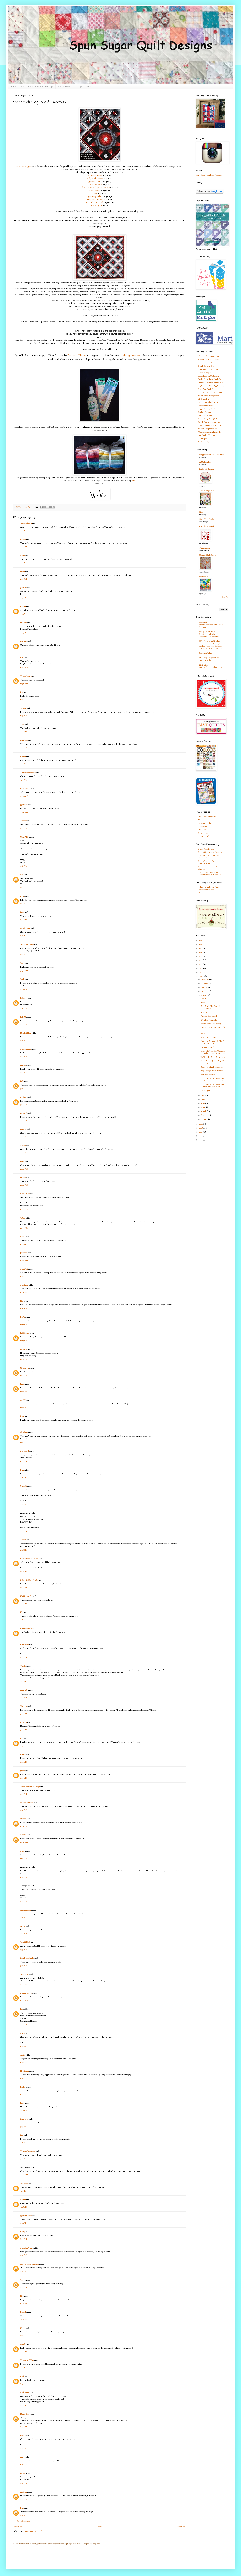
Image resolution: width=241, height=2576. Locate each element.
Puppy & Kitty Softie (206, 409)
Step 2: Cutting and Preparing (210, 852)
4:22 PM (23, 2367)
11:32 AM (24, 1260)
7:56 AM (23, 2158)
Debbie (23, 539)
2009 (201, 1124)
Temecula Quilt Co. (207, 490)
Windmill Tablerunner (207, 435)
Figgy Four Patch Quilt (207, 389)
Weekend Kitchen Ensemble (209, 432)
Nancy (23, 1177)
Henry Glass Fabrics (207, 631)
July (203, 1095)
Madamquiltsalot (27, 944)
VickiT (23, 1666)
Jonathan (24, 740)
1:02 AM (23, 699)
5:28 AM (23, 2142)
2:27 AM (24, 748)
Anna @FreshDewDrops (30, 1786)
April (203, 1107)
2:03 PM (23, 2351)
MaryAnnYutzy (26, 2248)
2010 (201, 976)
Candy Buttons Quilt (206, 366)
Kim (21, 1612)
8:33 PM (23, 2239)
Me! (95, 193)
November (205, 983)
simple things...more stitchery (212, 1070)
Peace (203, 1033)
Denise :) (23, 1113)
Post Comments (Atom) (33, 2531)
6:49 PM (23, 1697)
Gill (21, 874)
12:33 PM (23, 1391)
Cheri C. (23, 641)
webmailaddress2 (26, 1802)
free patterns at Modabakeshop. (37, 86)
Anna (22, 1926)
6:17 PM (23, 2383)
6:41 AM (23, 887)
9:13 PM (23, 2271)
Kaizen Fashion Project (29, 1558)
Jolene (22, 1770)
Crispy (22, 2033)
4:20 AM (24, 796)
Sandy (23, 1145)
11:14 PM (23, 530)
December (205, 979)
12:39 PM (23, 1407)
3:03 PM (23, 1477)
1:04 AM (23, 1858)
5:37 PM (23, 1603)
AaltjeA (23, 2492)
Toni (22, 724)
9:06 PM (23, 2255)
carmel (22, 2473)
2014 (201, 960)
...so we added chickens (29, 2264)
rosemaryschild (26, 1993)
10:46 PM (23, 1826)
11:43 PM (23, 632)
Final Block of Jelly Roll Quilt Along (212, 1062)
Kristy (22, 2231)
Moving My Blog (205, 660)
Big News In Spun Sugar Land (213, 1057)
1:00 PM (23, 1423)
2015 (201, 956)
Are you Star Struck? (209, 1016)
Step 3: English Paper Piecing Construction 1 (209, 856)
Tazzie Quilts (96, 205)
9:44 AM (24, 1104)
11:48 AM (24, 2174)
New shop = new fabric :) (210, 1037)
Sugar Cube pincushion (207, 428)
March (204, 1111)
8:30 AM (23, 1040)
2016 (201, 952)
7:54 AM (24, 1984)
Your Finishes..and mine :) (211, 1023)
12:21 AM (24, 1842)
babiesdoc (24, 998)
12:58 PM (23, 2078)
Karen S (23, 1722)
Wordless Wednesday (209, 1020)
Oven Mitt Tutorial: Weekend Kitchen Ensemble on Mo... (213, 1052)
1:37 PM (23, 1461)
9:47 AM (24, 1120)
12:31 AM (24, 683)
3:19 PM (23, 1504)
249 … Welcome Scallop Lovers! (210, 667)
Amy (22, 2457)
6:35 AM (23, 2499)
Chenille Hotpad (204, 372)
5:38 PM (23, 1619)
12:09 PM (23, 2062)
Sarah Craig (25, 928)
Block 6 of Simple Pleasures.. (212, 1067)
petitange (23, 1349)
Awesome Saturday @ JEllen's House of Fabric (212, 1042)
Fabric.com (202, 826)
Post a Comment (23, 2521)
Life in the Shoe (95, 184)
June (203, 1099)
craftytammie (25, 1910)
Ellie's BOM (203, 829)
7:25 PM (23, 1729)
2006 (201, 1136)
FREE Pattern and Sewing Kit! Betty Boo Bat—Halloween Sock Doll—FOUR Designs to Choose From (213, 646)
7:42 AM (24, 970)
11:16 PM (23, 547)
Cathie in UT (25, 2392)
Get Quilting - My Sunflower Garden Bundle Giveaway (210, 635)
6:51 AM (23, 919)
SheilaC (23, 1486)
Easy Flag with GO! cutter (208, 376)
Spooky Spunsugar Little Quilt (210, 425)
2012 (201, 968)
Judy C (23, 1017)
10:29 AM (24, 1169)
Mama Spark (25, 1049)
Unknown (24, 1368)
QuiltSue (24, 804)
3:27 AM (24, 2319)
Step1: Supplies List (206, 849)
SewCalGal (25, 1193)
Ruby (22, 1416)
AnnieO (23, 1540)
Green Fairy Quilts (206, 519)
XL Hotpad (202, 438)
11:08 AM (24, 1244)
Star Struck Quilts (24, 166)
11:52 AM (24, 1292)
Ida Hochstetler (26, 1596)
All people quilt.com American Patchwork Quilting (210, 888)
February (205, 1115)
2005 (201, 1139)
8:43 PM (23, 1778)
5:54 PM (23, 1657)
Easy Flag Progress (208, 1074)
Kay (21, 1738)
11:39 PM (23, 613)
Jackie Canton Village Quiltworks (95, 187)
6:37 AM (23, 1933)
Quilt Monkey (26, 2215)
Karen (22, 2328)
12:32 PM (23, 1375)
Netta (22, 571)
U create (202, 512)
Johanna (23, 1252)
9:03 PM (23, 1794)
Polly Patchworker (95, 178)
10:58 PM (23, 2464)
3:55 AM (23, 780)
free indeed (24, 1451)
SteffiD (23, 1400)
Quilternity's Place (95, 196)
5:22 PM (23, 1587)
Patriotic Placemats (205, 405)
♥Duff (22, 1218)
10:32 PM (23, 2303)
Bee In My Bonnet (206, 469)
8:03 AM (23, 1024)
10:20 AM (24, 1153)
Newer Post (18, 2526)
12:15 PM (23, 1308)
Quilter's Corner (95, 181)
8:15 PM (23, 1746)
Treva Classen (26, 676)
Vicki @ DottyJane (27, 2151)
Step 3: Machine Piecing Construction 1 (207, 862)
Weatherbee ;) (26, 523)
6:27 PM (23, 2405)
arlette (22, 2055)
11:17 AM (24, 2024)
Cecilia (23, 2199)
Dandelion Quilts (27, 1958)
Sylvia (22, 1236)
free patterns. (64, 86)
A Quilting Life (205, 462)
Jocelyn (23, 2087)
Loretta (23, 1129)
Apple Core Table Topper (208, 359)
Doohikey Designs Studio (209, 657)
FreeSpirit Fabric (205, 653)
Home (13, 86)
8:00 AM (23, 1008)
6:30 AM (23, 1917)
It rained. (204, 1012)
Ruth (22, 2376)
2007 (201, 1132)
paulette (23, 587)
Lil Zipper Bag (203, 399)
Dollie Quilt (205, 1090)
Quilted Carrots (204, 412)
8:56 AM (23, 1056)
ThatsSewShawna (28, 772)
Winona (23, 1706)
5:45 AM (23, 828)
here (133, 480)
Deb (21, 1081)
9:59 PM (23, 2448)
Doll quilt (202, 892)
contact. (90, 86)
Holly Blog (203, 665)
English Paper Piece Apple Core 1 (211, 379)
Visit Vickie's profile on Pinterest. (209, 175)
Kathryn (23, 1097)
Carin (22, 555)
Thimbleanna (204, 548)
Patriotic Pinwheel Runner (208, 402)
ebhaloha (24, 1432)
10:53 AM (24, 1228)
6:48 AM (23, 903)
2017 (201, 948)
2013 (201, 964)
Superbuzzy (203, 833)
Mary (22, 1851)
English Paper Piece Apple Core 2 (211, 382)
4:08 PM (23, 1550)
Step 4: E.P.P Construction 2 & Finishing (210, 868)
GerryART (24, 837)
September (205, 991)
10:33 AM (24, 1209)
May (203, 1103)
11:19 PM (23, 579)
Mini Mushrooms (205, 820)
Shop (79, 86)
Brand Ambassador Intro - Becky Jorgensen (211, 625)
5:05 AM (23, 1901)
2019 (201, 940)
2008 (201, 1128)
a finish (203, 998)
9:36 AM (23, 1088)
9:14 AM (23, 1072)
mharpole (24, 1690)
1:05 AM (23, 715)
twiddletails (203, 576)
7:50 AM (23, 989)
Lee (21, 2009)
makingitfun (204, 622)
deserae (23, 1065)
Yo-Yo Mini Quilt (205, 442)
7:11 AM (23, 1965)
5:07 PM (23, 1571)
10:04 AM (24, 1136)
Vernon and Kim (27, 2360)
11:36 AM (24, 2046)
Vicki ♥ (23, 708)
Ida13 (22, 657)
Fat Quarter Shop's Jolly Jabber (211, 454)
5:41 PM (23, 1635)
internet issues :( (207, 1047)
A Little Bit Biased (206, 526)
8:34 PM (23, 1762)
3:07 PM (23, 2191)
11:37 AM (24, 1276)
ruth (22, 896)
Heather (23, 622)
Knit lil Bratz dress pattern (208, 395)
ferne (22, 1161)
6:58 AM (23, 935)
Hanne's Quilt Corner (208, 555)
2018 (201, 944)
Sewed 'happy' (206, 1002)
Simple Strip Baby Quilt (207, 418)
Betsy (22, 912)
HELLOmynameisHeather (209, 641)
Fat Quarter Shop (205, 823)
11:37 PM (23, 597)
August (204, 995)
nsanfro (23, 1835)
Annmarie (24, 2183)
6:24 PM (23, 1681)
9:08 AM (23, 2335)
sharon (23, 606)
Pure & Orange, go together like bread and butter (213, 1028)
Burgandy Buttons (95, 199)
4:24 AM (24, 812)
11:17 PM (23, 563)
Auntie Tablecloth (205, 362)
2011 (201, 972)
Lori (21, 2508)
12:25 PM (23, 1359)
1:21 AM (23, 732)
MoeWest (24, 1269)
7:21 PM (23, 1713)
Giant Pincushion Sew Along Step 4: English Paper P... (212, 1085)
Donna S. (24, 2119)
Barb (22, 1470)
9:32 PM (23, 2287)
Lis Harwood (25, 788)
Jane (22, 1384)
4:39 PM (23, 2223)
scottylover (24, 1644)
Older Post (181, 2526)
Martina (23, 820)
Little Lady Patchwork (94, 202)
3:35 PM (23, 1531)
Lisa (21, 692)
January (204, 1119)
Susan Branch (204, 836)
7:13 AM (23, 954)
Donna (23, 1754)
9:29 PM (23, 1810)
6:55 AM (23, 1949)
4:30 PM (23, 2110)
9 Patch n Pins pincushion (208, 356)
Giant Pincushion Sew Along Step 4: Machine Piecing (212, 1079)
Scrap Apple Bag (205, 415)
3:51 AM (23, 764)
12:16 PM (23, 1324)
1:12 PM (23, 2094)
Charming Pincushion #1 (208, 369)
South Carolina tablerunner (209, 422)
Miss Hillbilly (25, 1942)
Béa (21, 2135)
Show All (225, 597)
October (204, 987)
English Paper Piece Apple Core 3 (211, 385)
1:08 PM (23, 1442)
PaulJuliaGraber (95, 175)
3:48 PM (23, 2207)
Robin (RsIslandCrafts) (29, 1580)
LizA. (22, 1317)
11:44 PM (23, 648)
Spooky (23, 2344)
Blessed (23, 756)
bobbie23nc (24, 1333)
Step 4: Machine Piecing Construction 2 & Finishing (209, 873)
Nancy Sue (24, 2414)
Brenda (23, 2435)
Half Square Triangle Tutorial (210, 392)
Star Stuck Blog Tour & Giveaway (210, 1007)
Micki (22, 979)
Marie (22, 963)
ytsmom (23, 1818)
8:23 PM (23, 2426)
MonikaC (24, 1285)
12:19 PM (23, 1340)
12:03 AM (24, 667)
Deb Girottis (94, 190)
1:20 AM (23, 1877)
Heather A (24, 2071)
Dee (21, 1301)
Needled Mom (25, 1033)
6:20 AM (23, 2483)
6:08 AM (23, 866)
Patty (22, 2103)
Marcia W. (24, 1974)
